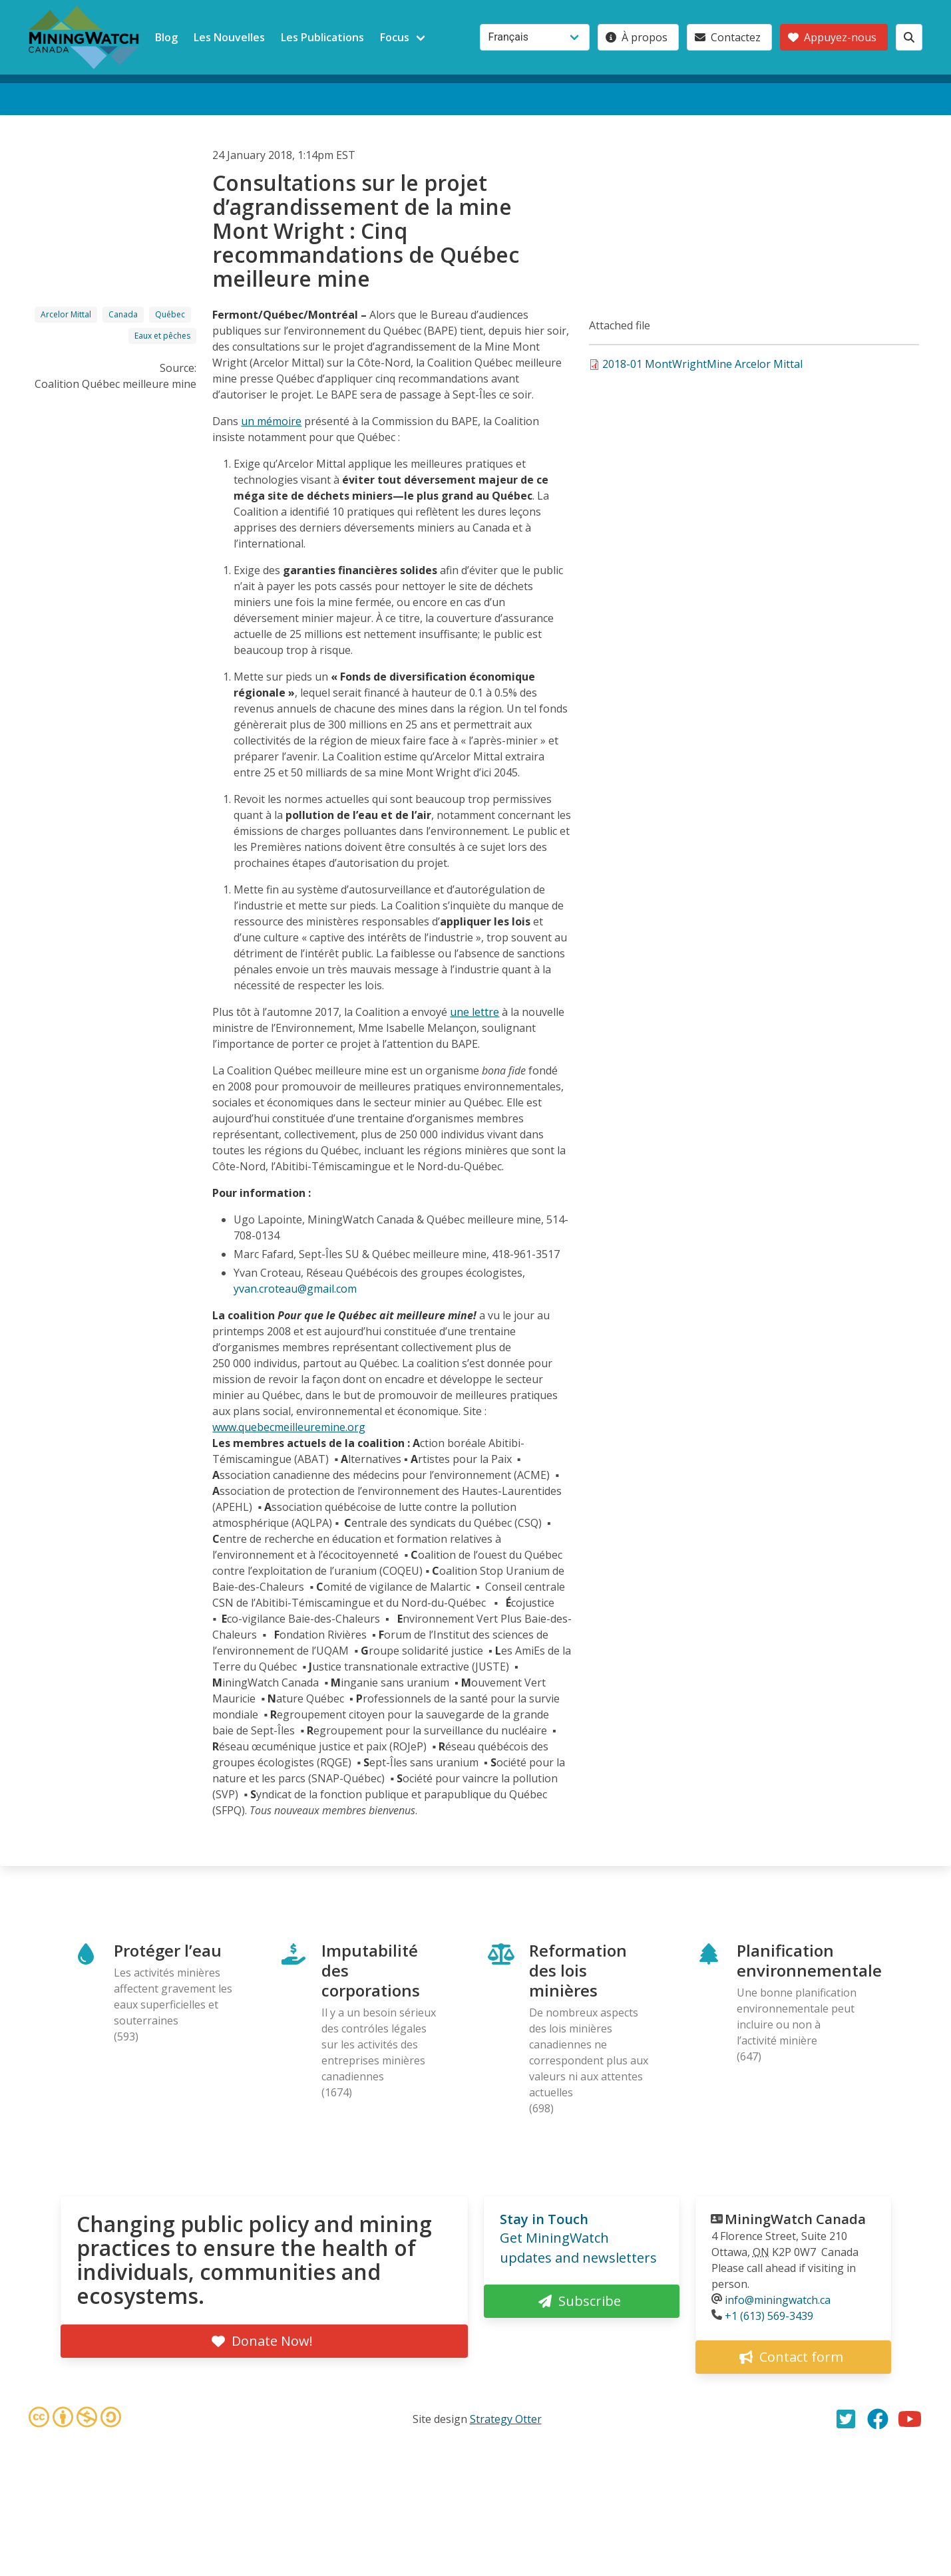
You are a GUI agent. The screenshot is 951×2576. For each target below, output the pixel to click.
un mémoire (271, 421)
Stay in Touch (544, 2219)
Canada (123, 314)
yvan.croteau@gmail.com (295, 1288)
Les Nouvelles (229, 37)
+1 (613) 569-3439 (769, 2316)
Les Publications (322, 37)
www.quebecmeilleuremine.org (288, 1427)
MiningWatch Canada (795, 2219)
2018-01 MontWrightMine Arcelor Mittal (702, 364)
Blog (166, 37)
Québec (170, 314)
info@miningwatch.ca (778, 2300)
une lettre (474, 1012)
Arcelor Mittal (66, 314)
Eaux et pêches (162, 335)
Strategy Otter (506, 2419)
